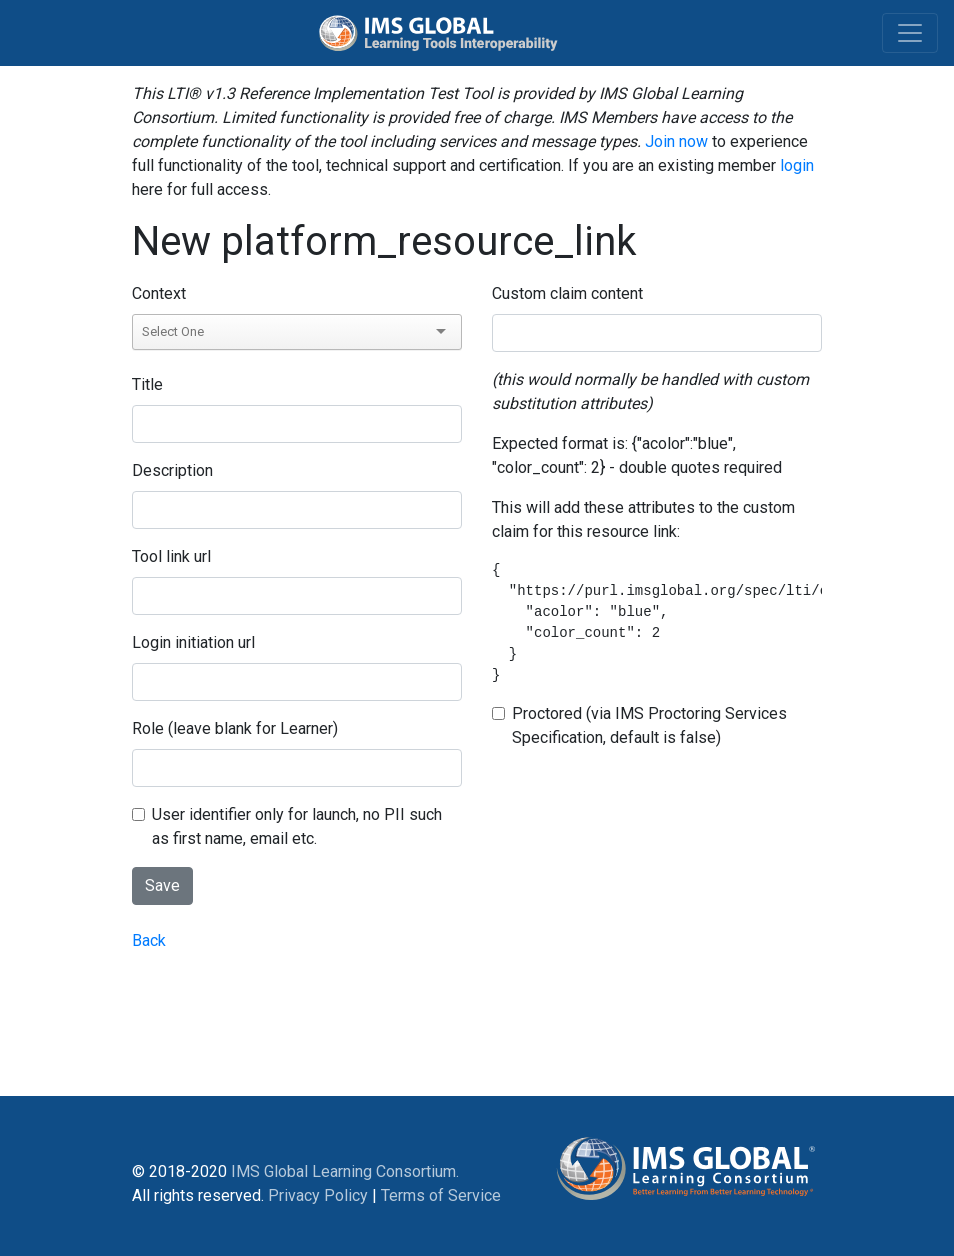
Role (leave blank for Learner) (235, 728)
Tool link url (171, 556)
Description (172, 470)
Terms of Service (441, 1195)
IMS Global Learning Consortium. (345, 1171)
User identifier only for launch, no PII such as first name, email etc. (297, 826)
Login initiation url (193, 642)
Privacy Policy (318, 1195)
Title (147, 384)
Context (159, 293)
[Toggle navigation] (910, 33)
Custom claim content (567, 293)
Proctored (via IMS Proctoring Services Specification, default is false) (649, 725)
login (797, 165)
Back (149, 940)
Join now (676, 141)
